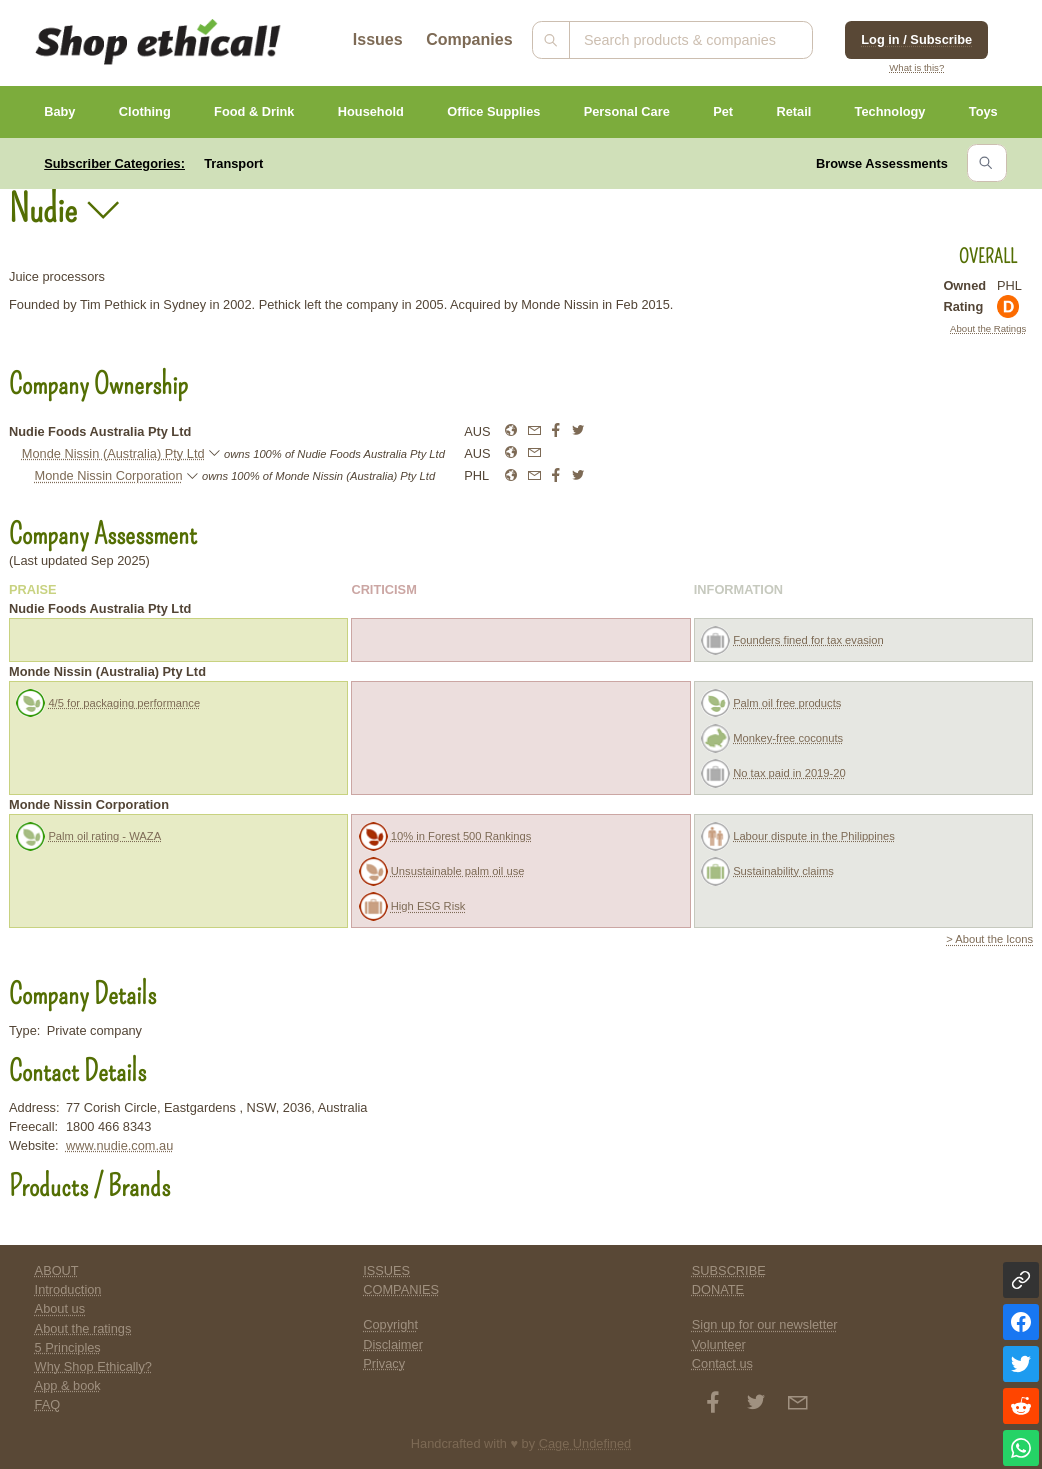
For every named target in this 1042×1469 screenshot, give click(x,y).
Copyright (390, 1324)
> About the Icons (989, 939)
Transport (233, 163)
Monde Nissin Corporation (109, 475)
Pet (723, 111)
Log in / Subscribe (916, 39)
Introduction (68, 1289)
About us (60, 1308)
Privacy (384, 1363)
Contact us (722, 1363)
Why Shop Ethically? (93, 1366)
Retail (793, 111)
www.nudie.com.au (119, 1145)
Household (371, 111)
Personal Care (627, 111)
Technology (890, 111)
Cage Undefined (585, 1443)
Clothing (145, 111)
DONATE (718, 1289)
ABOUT (57, 1270)
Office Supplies (493, 111)
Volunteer (719, 1344)
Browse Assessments (882, 163)
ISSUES (386, 1270)
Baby (59, 111)
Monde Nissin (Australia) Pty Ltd (113, 453)
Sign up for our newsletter (765, 1324)
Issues (378, 39)
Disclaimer (393, 1344)
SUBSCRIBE (729, 1270)
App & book (68, 1385)
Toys (983, 111)
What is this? (916, 67)
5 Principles (68, 1347)
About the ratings (83, 1328)
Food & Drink (254, 111)
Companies (469, 39)
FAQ (48, 1404)
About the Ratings (988, 328)
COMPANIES (401, 1289)
